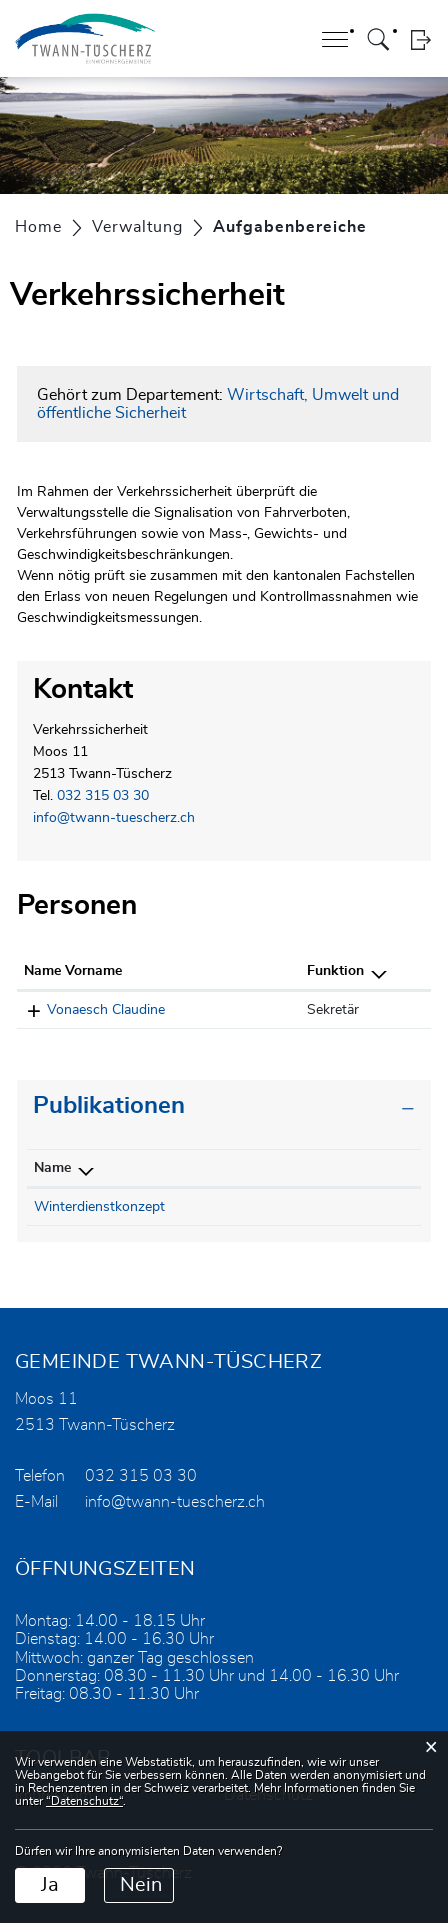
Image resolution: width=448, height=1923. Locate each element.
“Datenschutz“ (84, 1801)
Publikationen (109, 1106)
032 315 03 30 (103, 796)
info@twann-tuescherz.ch (114, 818)
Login (420, 39)
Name (52, 1168)
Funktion (335, 971)
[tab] (224, 1106)
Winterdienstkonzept (99, 1207)
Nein (141, 1885)
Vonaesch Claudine (106, 1010)
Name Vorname (73, 971)
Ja (50, 1885)
